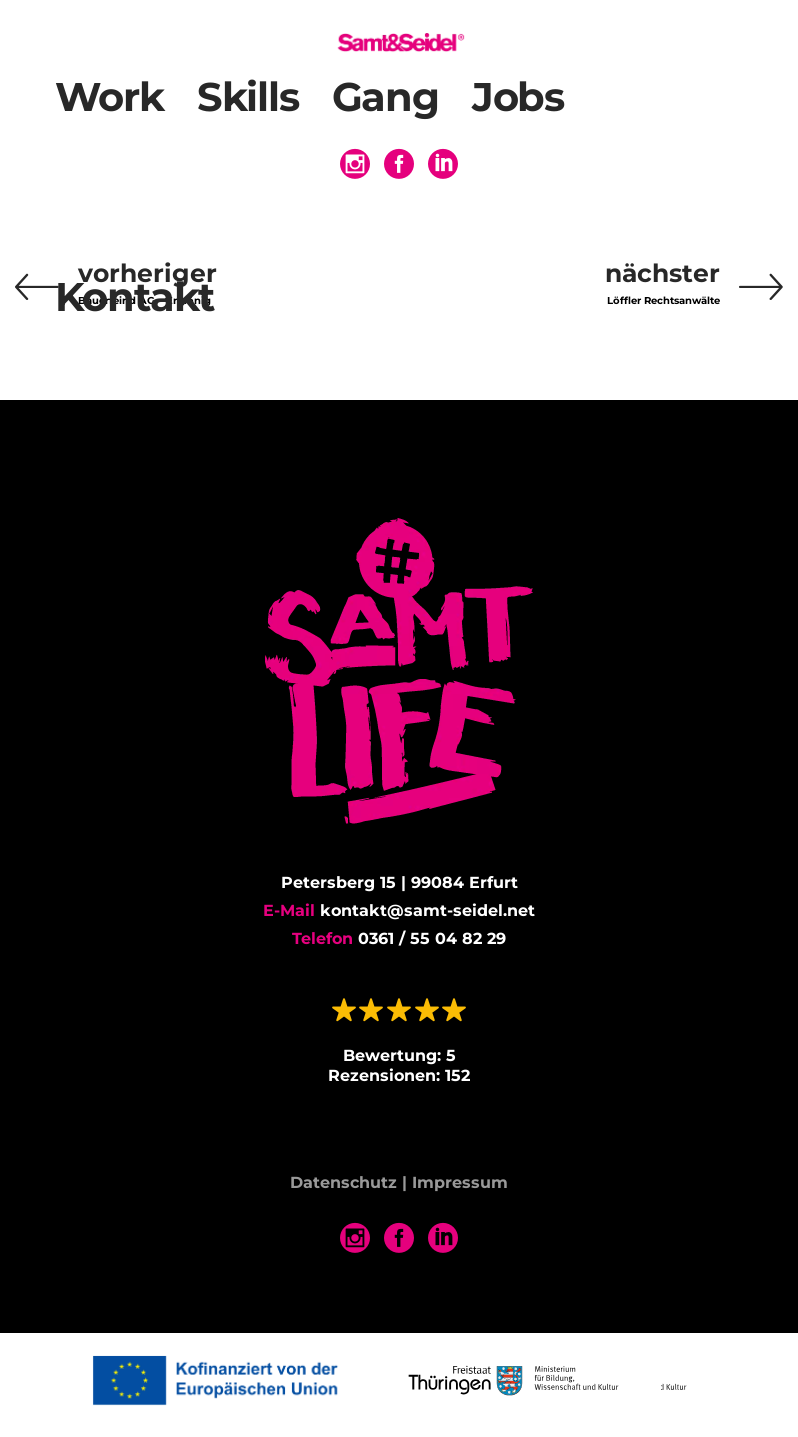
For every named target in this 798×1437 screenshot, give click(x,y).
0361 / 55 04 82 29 (432, 938)
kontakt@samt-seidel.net (427, 910)
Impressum (460, 1183)
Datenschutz (343, 1183)
